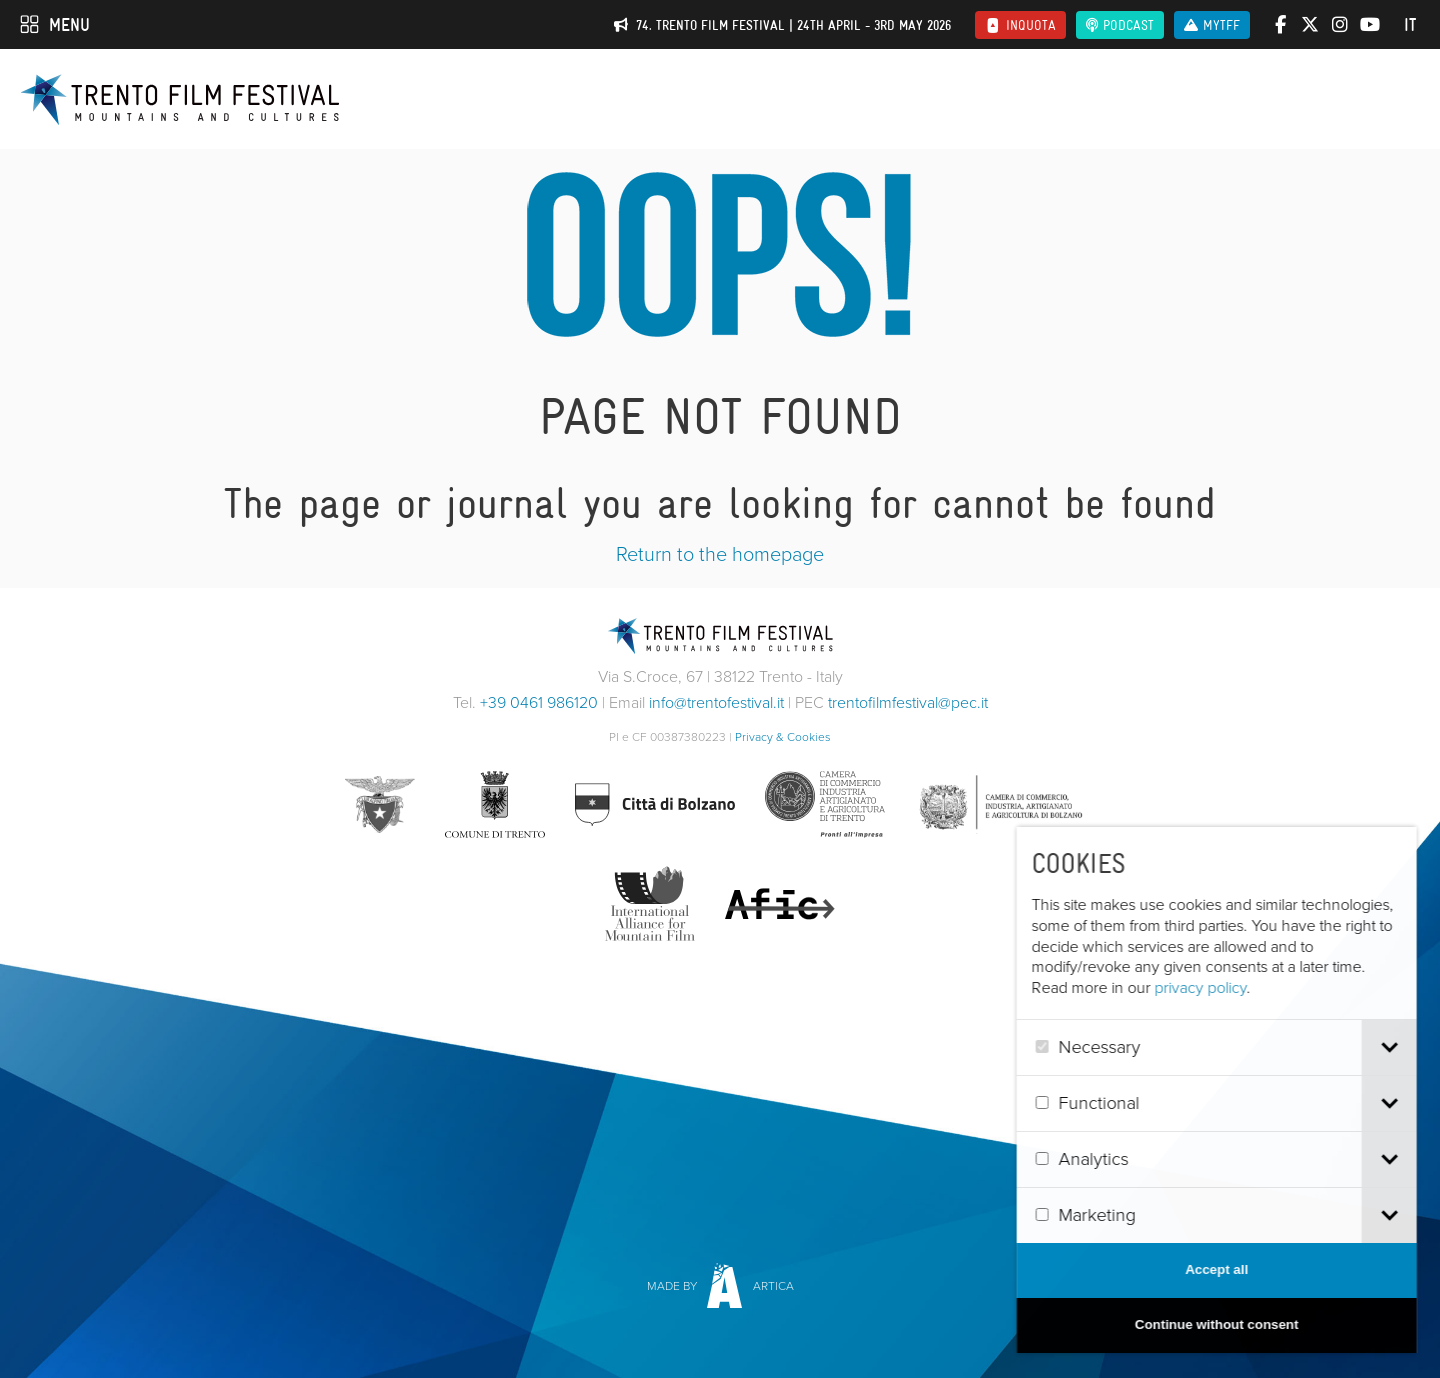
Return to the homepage (720, 554)
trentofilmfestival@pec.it (908, 702)
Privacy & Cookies (783, 737)
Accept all (1238, 1269)
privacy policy (1222, 987)
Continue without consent (1238, 1324)
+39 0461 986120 (539, 702)
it (1410, 25)
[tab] (1410, 1047)
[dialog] (1238, 1090)
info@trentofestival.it (716, 702)
